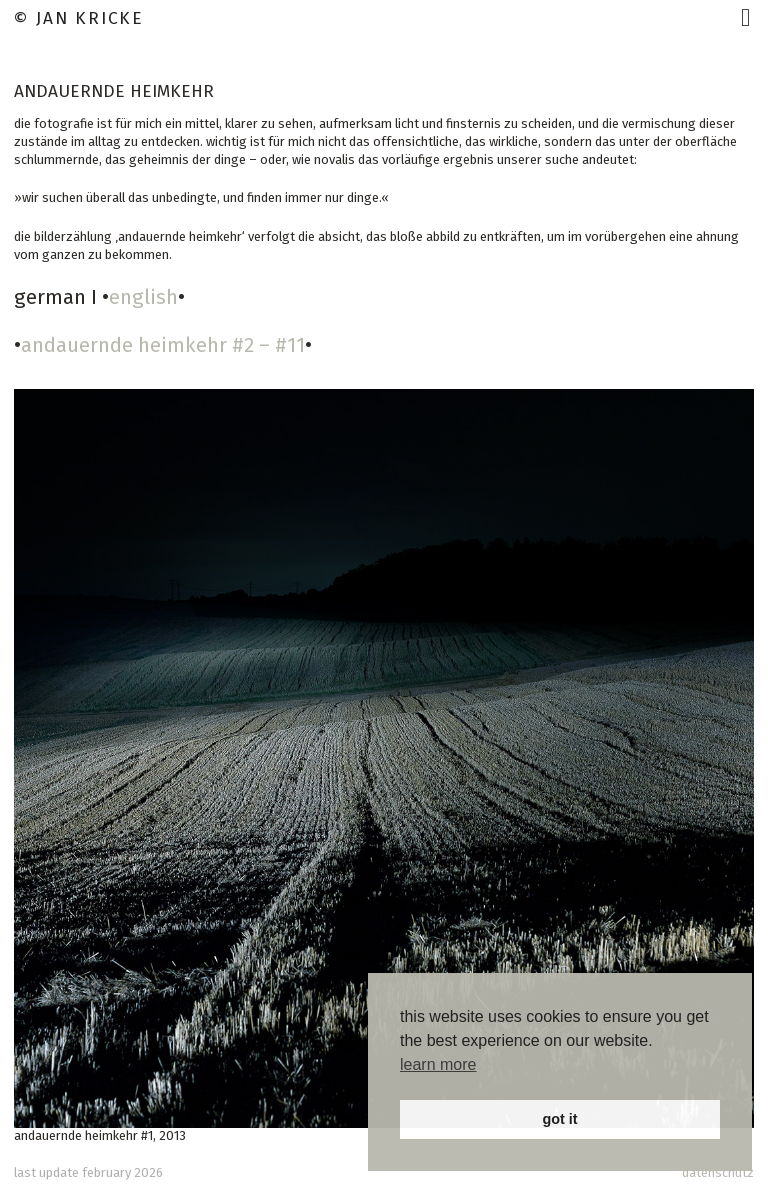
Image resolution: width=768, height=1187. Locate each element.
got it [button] (559, 1119)
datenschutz (718, 1172)
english (143, 297)
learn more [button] (438, 1064)
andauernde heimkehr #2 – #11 (163, 345)
